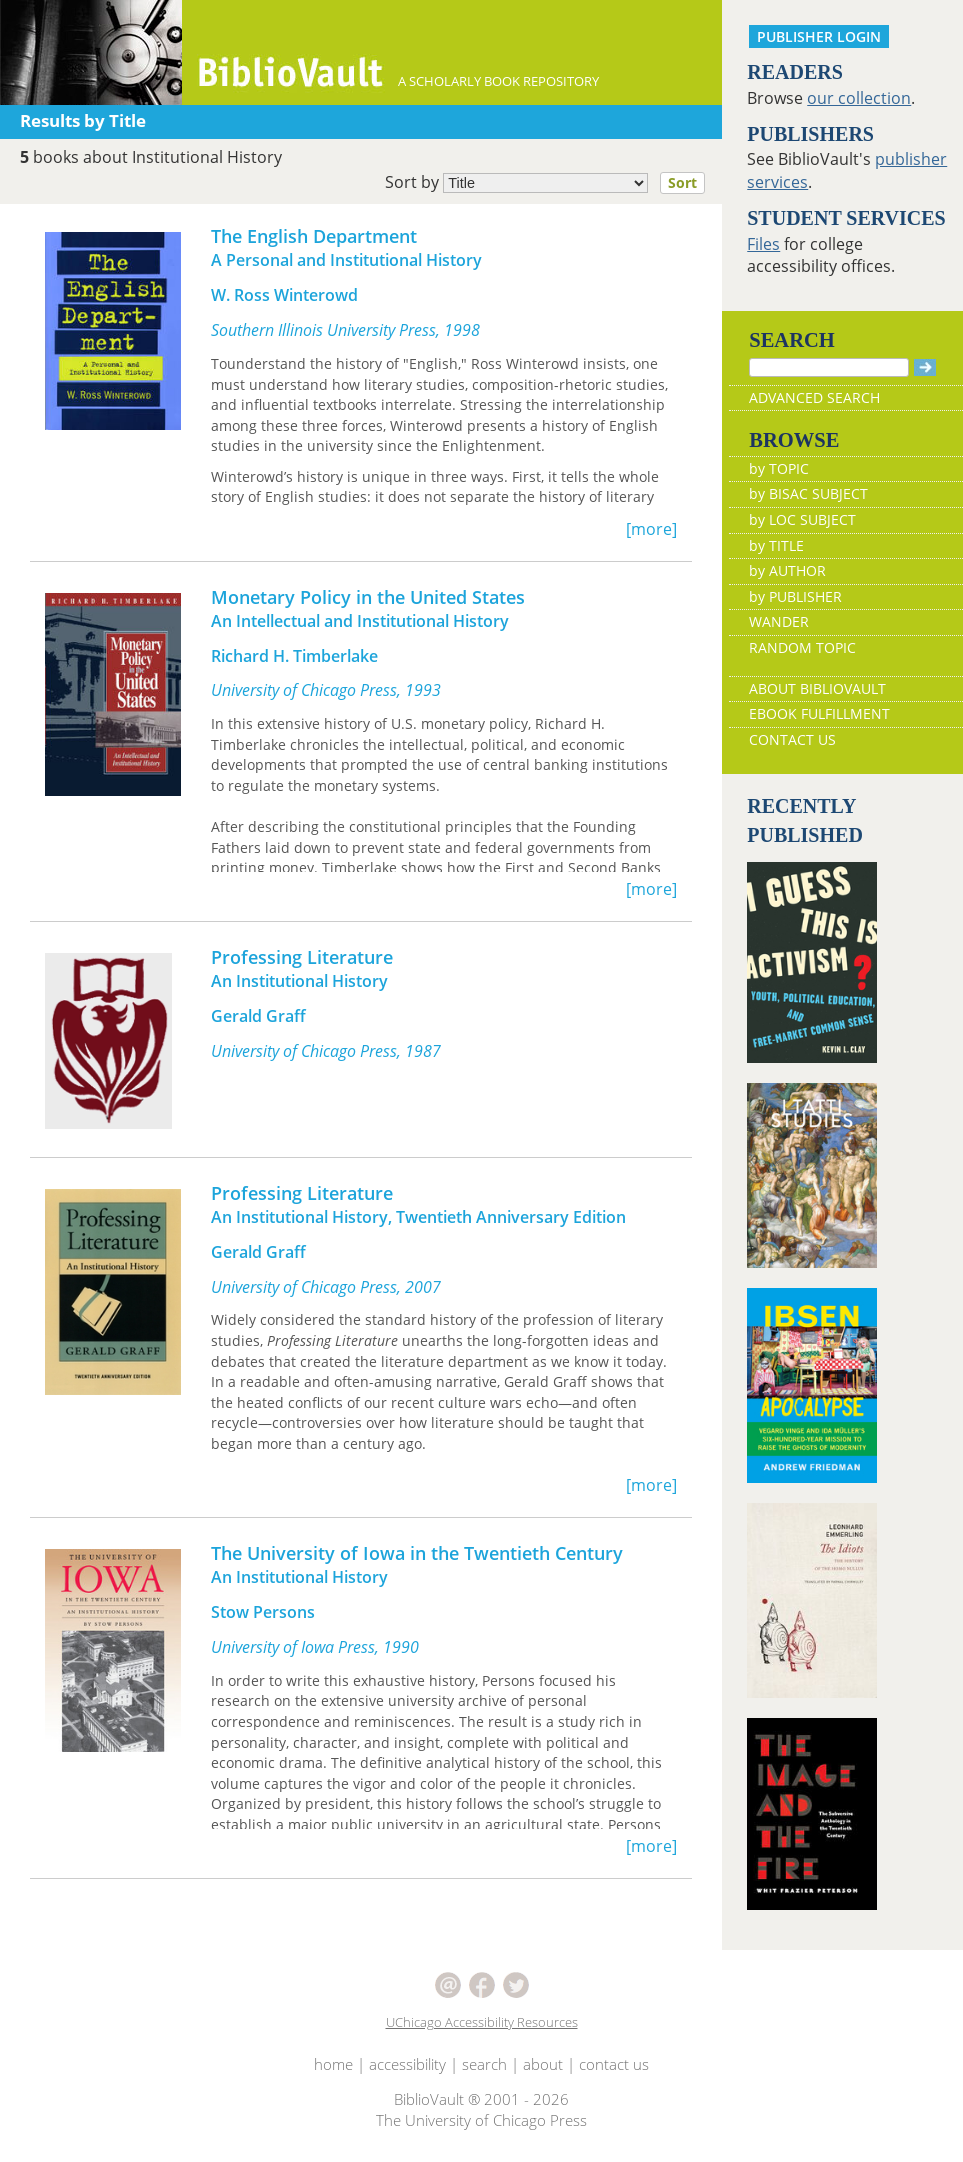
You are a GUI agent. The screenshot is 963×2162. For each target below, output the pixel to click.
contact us (614, 2064)
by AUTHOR (787, 570)
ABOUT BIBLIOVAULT (817, 688)
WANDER (779, 621)
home (333, 2064)
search (484, 2064)
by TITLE (776, 545)
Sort (682, 182)
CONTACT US (792, 739)
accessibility (407, 2064)
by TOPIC (779, 468)
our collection (859, 98)
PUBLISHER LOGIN (819, 36)
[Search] (829, 367)
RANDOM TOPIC (802, 647)
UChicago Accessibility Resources (482, 2022)
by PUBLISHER (795, 596)
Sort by (551, 183)
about (543, 2064)
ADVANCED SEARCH (814, 397)
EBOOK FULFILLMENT (819, 713)
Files (763, 244)
